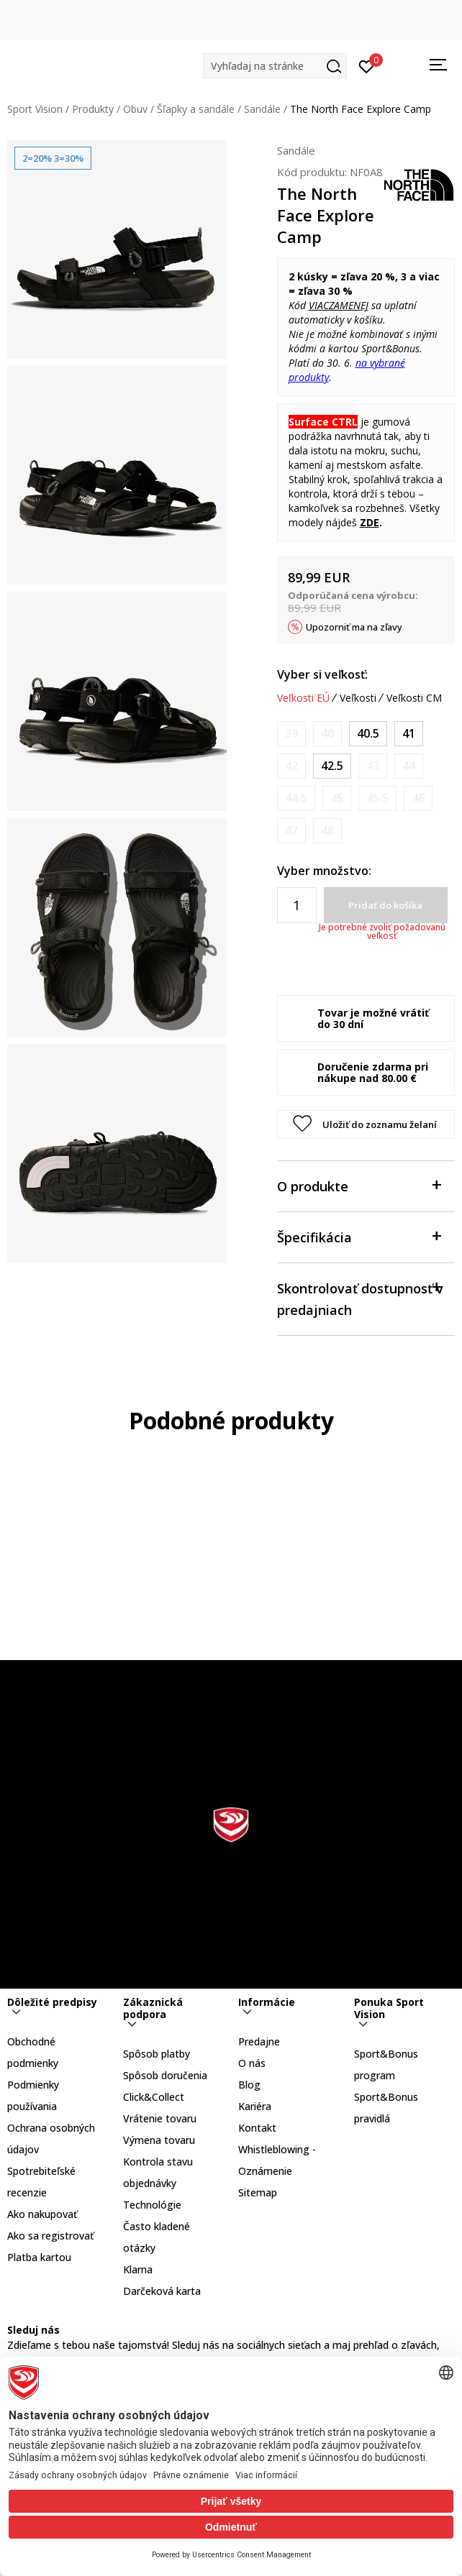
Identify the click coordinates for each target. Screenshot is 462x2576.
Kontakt (257, 2128)
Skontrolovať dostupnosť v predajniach (360, 1298)
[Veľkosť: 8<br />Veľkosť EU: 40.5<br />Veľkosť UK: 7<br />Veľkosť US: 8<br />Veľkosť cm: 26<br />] (368, 733)
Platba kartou (39, 2257)
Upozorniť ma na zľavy (354, 626)
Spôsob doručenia (165, 2075)
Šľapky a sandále (196, 109)
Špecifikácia (359, 1236)
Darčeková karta (162, 2291)
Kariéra (254, 2106)
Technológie (152, 2204)
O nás (252, 2063)
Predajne (259, 2041)
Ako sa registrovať (50, 2235)
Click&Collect (153, 2097)
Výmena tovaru (159, 2140)
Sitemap (257, 2192)
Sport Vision (35, 109)
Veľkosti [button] (358, 698)
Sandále (262, 109)
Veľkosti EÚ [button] (303, 698)
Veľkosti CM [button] (414, 698)
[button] (275, 65)
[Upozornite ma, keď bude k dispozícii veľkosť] (291, 733)
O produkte (359, 1185)
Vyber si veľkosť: (322, 674)
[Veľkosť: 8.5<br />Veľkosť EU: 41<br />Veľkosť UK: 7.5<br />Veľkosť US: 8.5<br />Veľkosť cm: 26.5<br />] (408, 733)
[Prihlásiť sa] (367, 65)
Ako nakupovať (42, 2214)
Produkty (93, 109)
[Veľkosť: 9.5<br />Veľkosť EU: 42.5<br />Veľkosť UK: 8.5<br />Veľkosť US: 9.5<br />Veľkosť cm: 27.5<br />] (332, 766)
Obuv (135, 109)
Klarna (138, 2269)
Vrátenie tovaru (159, 2118)
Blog (249, 2084)
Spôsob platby (156, 2054)
